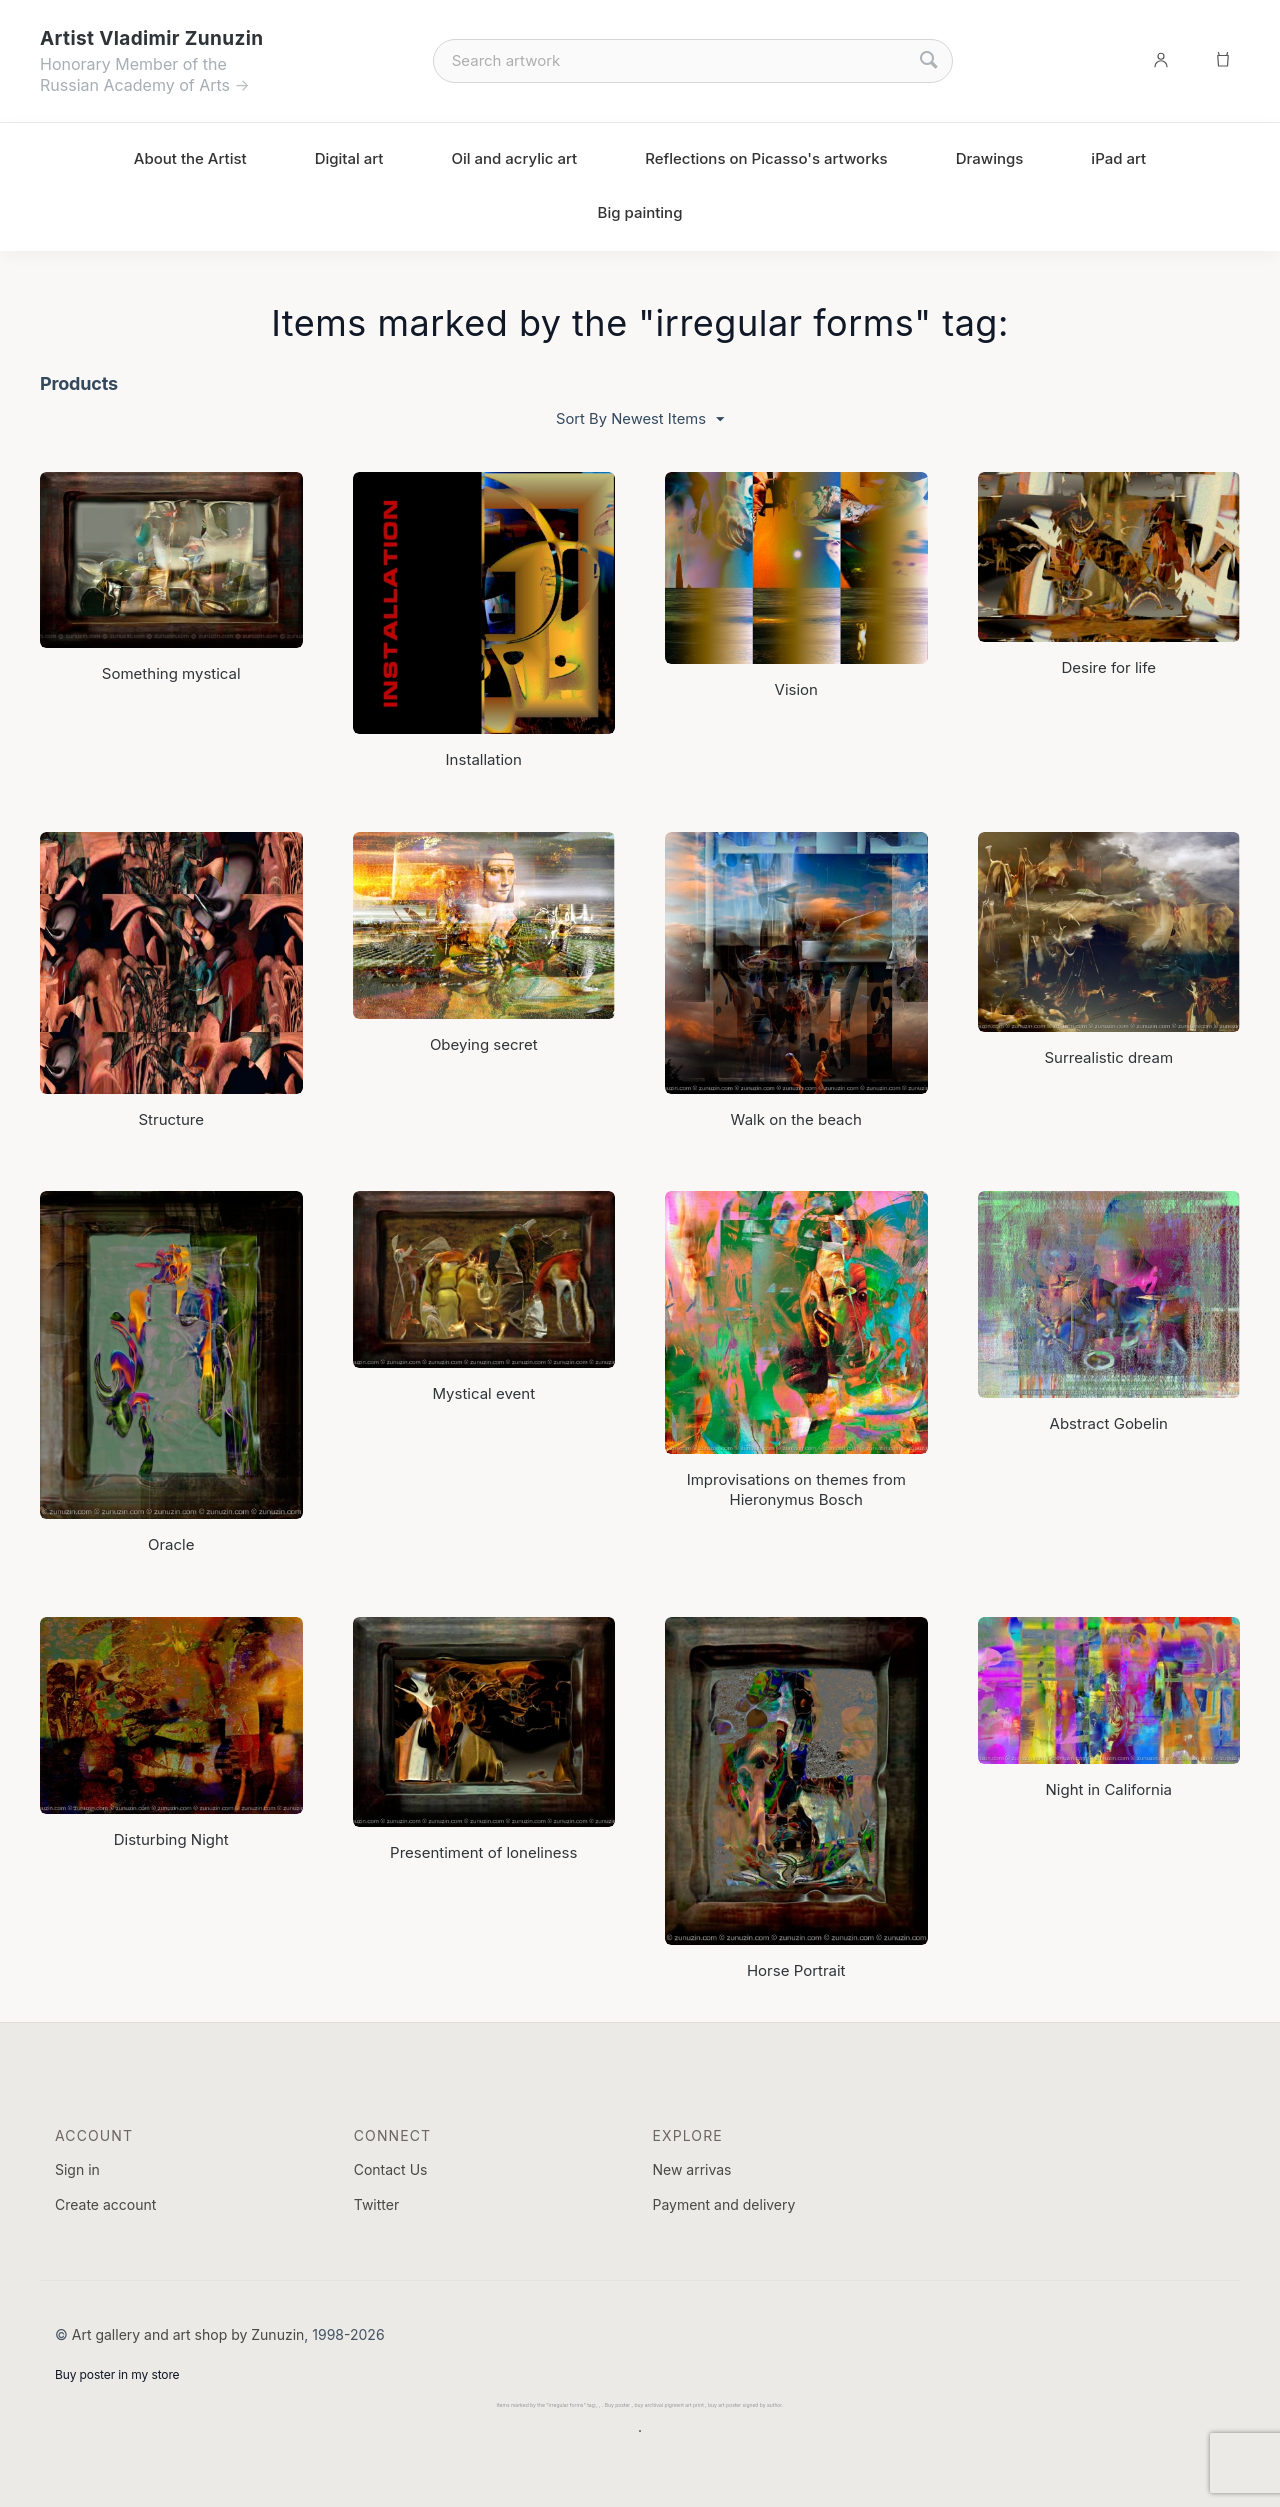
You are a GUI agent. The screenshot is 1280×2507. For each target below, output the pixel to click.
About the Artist (190, 158)
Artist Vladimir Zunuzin (151, 38)
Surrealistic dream (1108, 1057)
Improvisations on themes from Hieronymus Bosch (796, 1488)
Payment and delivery (723, 2204)
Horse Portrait (796, 1969)
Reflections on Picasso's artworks (766, 158)
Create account (105, 2204)
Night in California (1109, 1789)
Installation (484, 759)
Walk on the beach (796, 1118)
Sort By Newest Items (640, 419)
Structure (171, 1118)
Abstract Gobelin (1109, 1422)
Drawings (990, 158)
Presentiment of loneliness (483, 1851)
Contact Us (391, 2168)
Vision (796, 688)
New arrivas (691, 2168)
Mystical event (483, 1392)
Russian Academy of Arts (135, 85)
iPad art (1118, 158)
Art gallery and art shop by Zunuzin (188, 2333)
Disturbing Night (171, 1838)
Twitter (376, 2204)
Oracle (171, 1544)
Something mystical (171, 673)
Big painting (640, 212)
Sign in (77, 2168)
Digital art (349, 158)
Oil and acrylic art (514, 158)
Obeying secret (484, 1043)
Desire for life (1108, 666)
